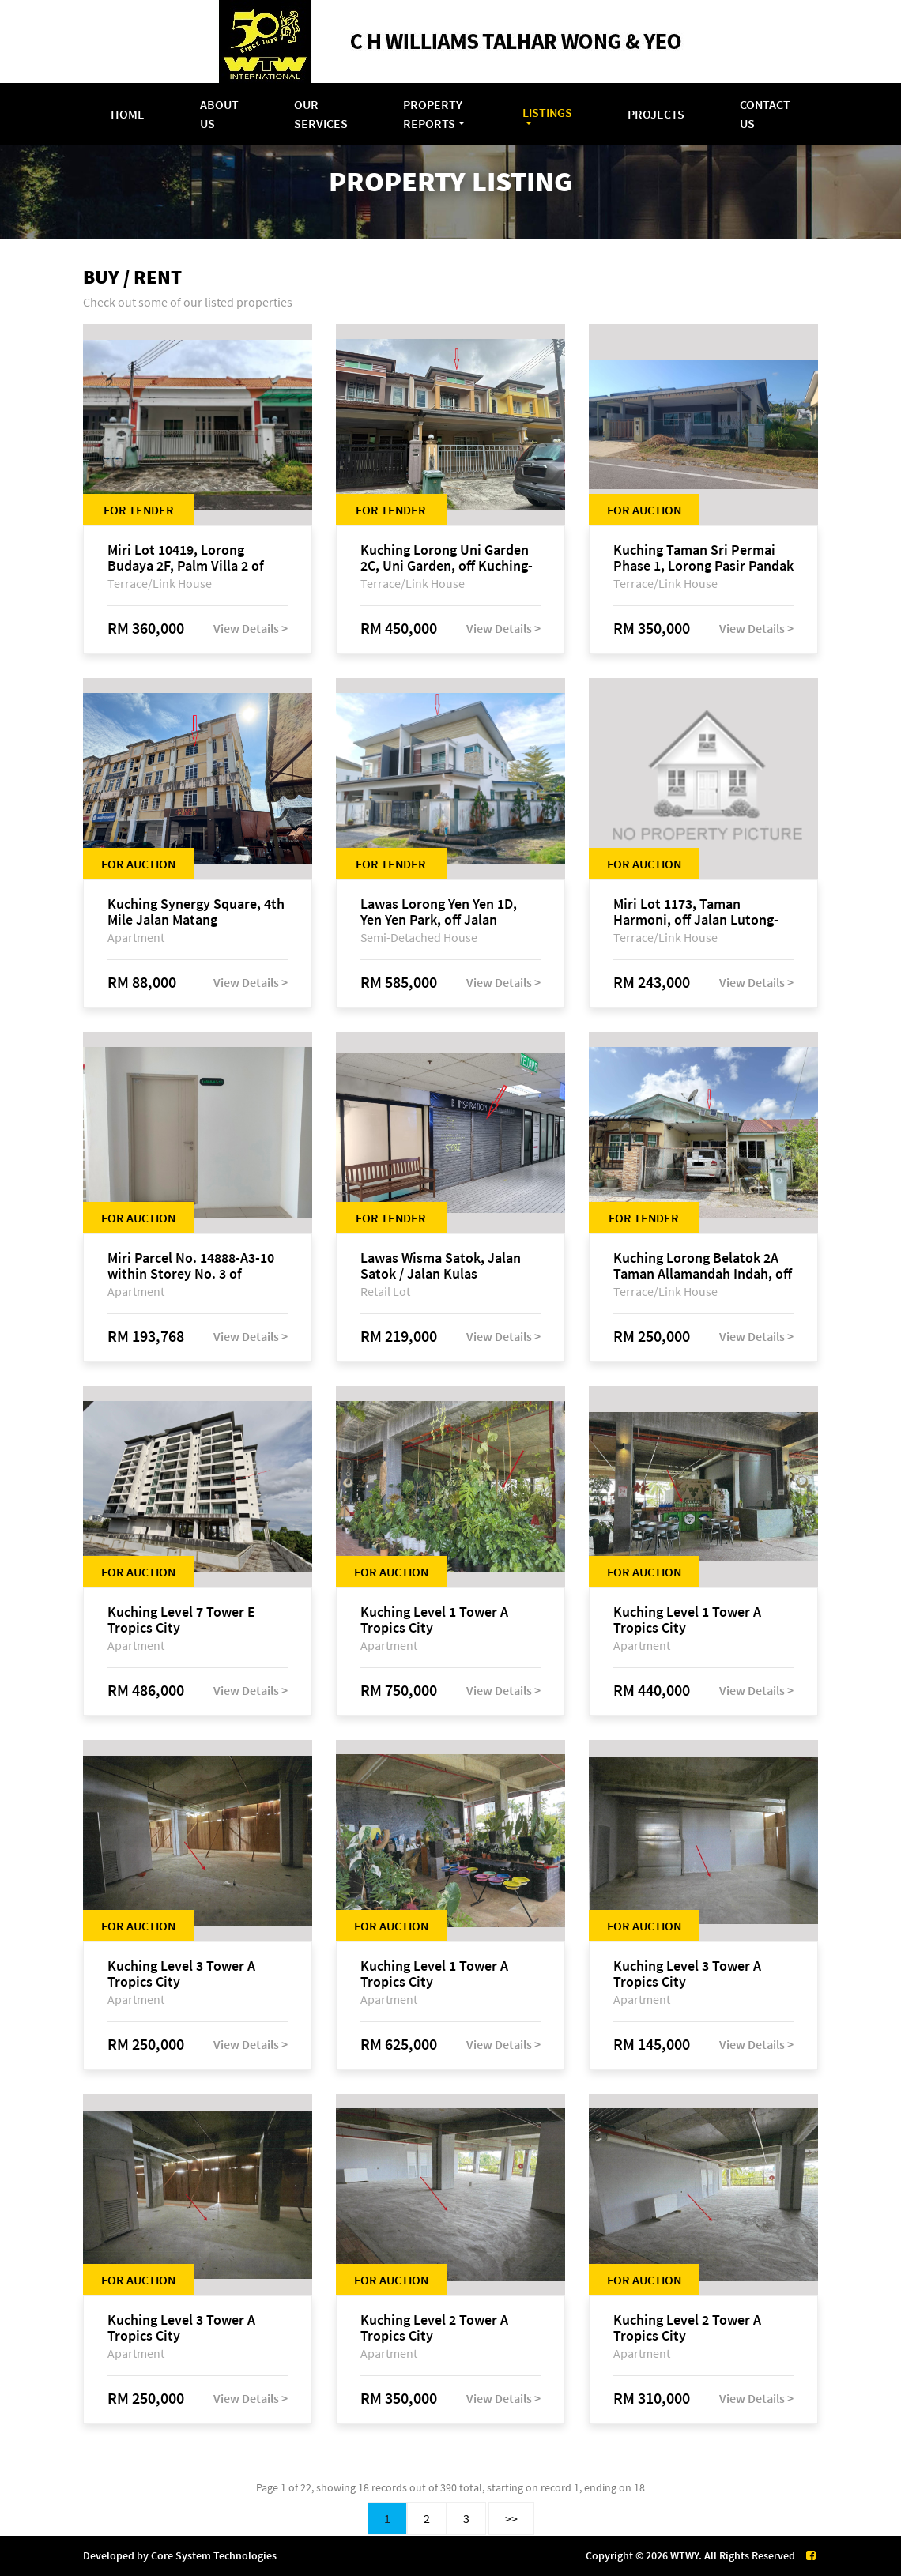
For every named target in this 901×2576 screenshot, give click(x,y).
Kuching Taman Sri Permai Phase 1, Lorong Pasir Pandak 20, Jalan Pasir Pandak (703, 558)
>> (511, 2518)
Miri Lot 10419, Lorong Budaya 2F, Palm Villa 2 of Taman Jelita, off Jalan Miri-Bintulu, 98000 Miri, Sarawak (194, 558)
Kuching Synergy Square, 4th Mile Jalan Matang (196, 912)
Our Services (321, 113)
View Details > (250, 628)
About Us (219, 113)
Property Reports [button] (432, 113)
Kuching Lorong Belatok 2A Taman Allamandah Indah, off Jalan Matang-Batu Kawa (702, 1266)
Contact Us (765, 113)
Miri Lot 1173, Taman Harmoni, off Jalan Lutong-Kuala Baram (695, 912)
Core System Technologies (214, 2555)
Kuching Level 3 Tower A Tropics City (181, 1974)
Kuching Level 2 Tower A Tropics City (434, 2328)
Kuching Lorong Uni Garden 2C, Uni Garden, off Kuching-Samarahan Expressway (446, 558)
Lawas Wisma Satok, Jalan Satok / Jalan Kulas (440, 1266)
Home (128, 114)
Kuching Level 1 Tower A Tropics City (434, 1620)
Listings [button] (547, 112)
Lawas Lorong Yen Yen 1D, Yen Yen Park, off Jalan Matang (438, 912)
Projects (656, 114)
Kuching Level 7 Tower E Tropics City (181, 1620)
